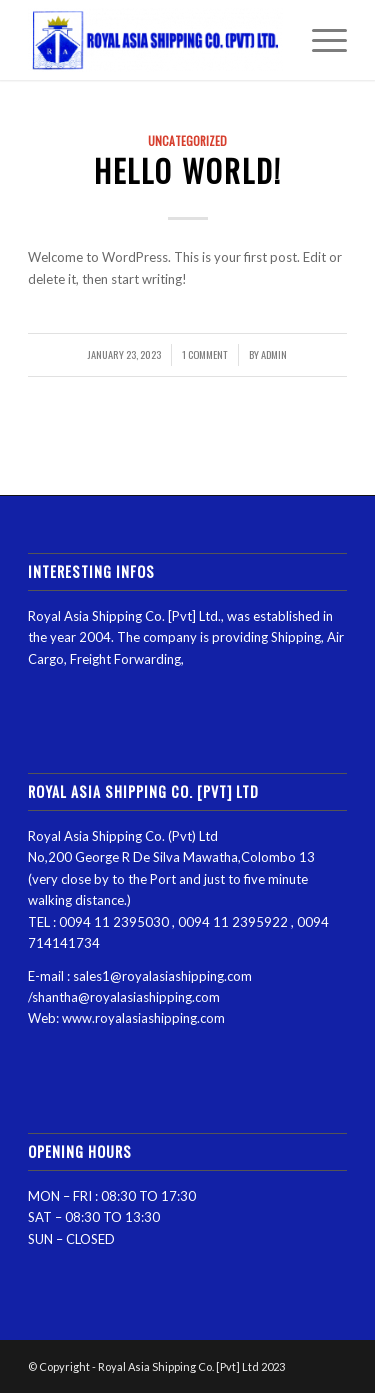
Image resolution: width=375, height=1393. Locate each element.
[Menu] (319, 40)
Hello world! (188, 170)
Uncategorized (187, 140)
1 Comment (205, 354)
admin (274, 354)
